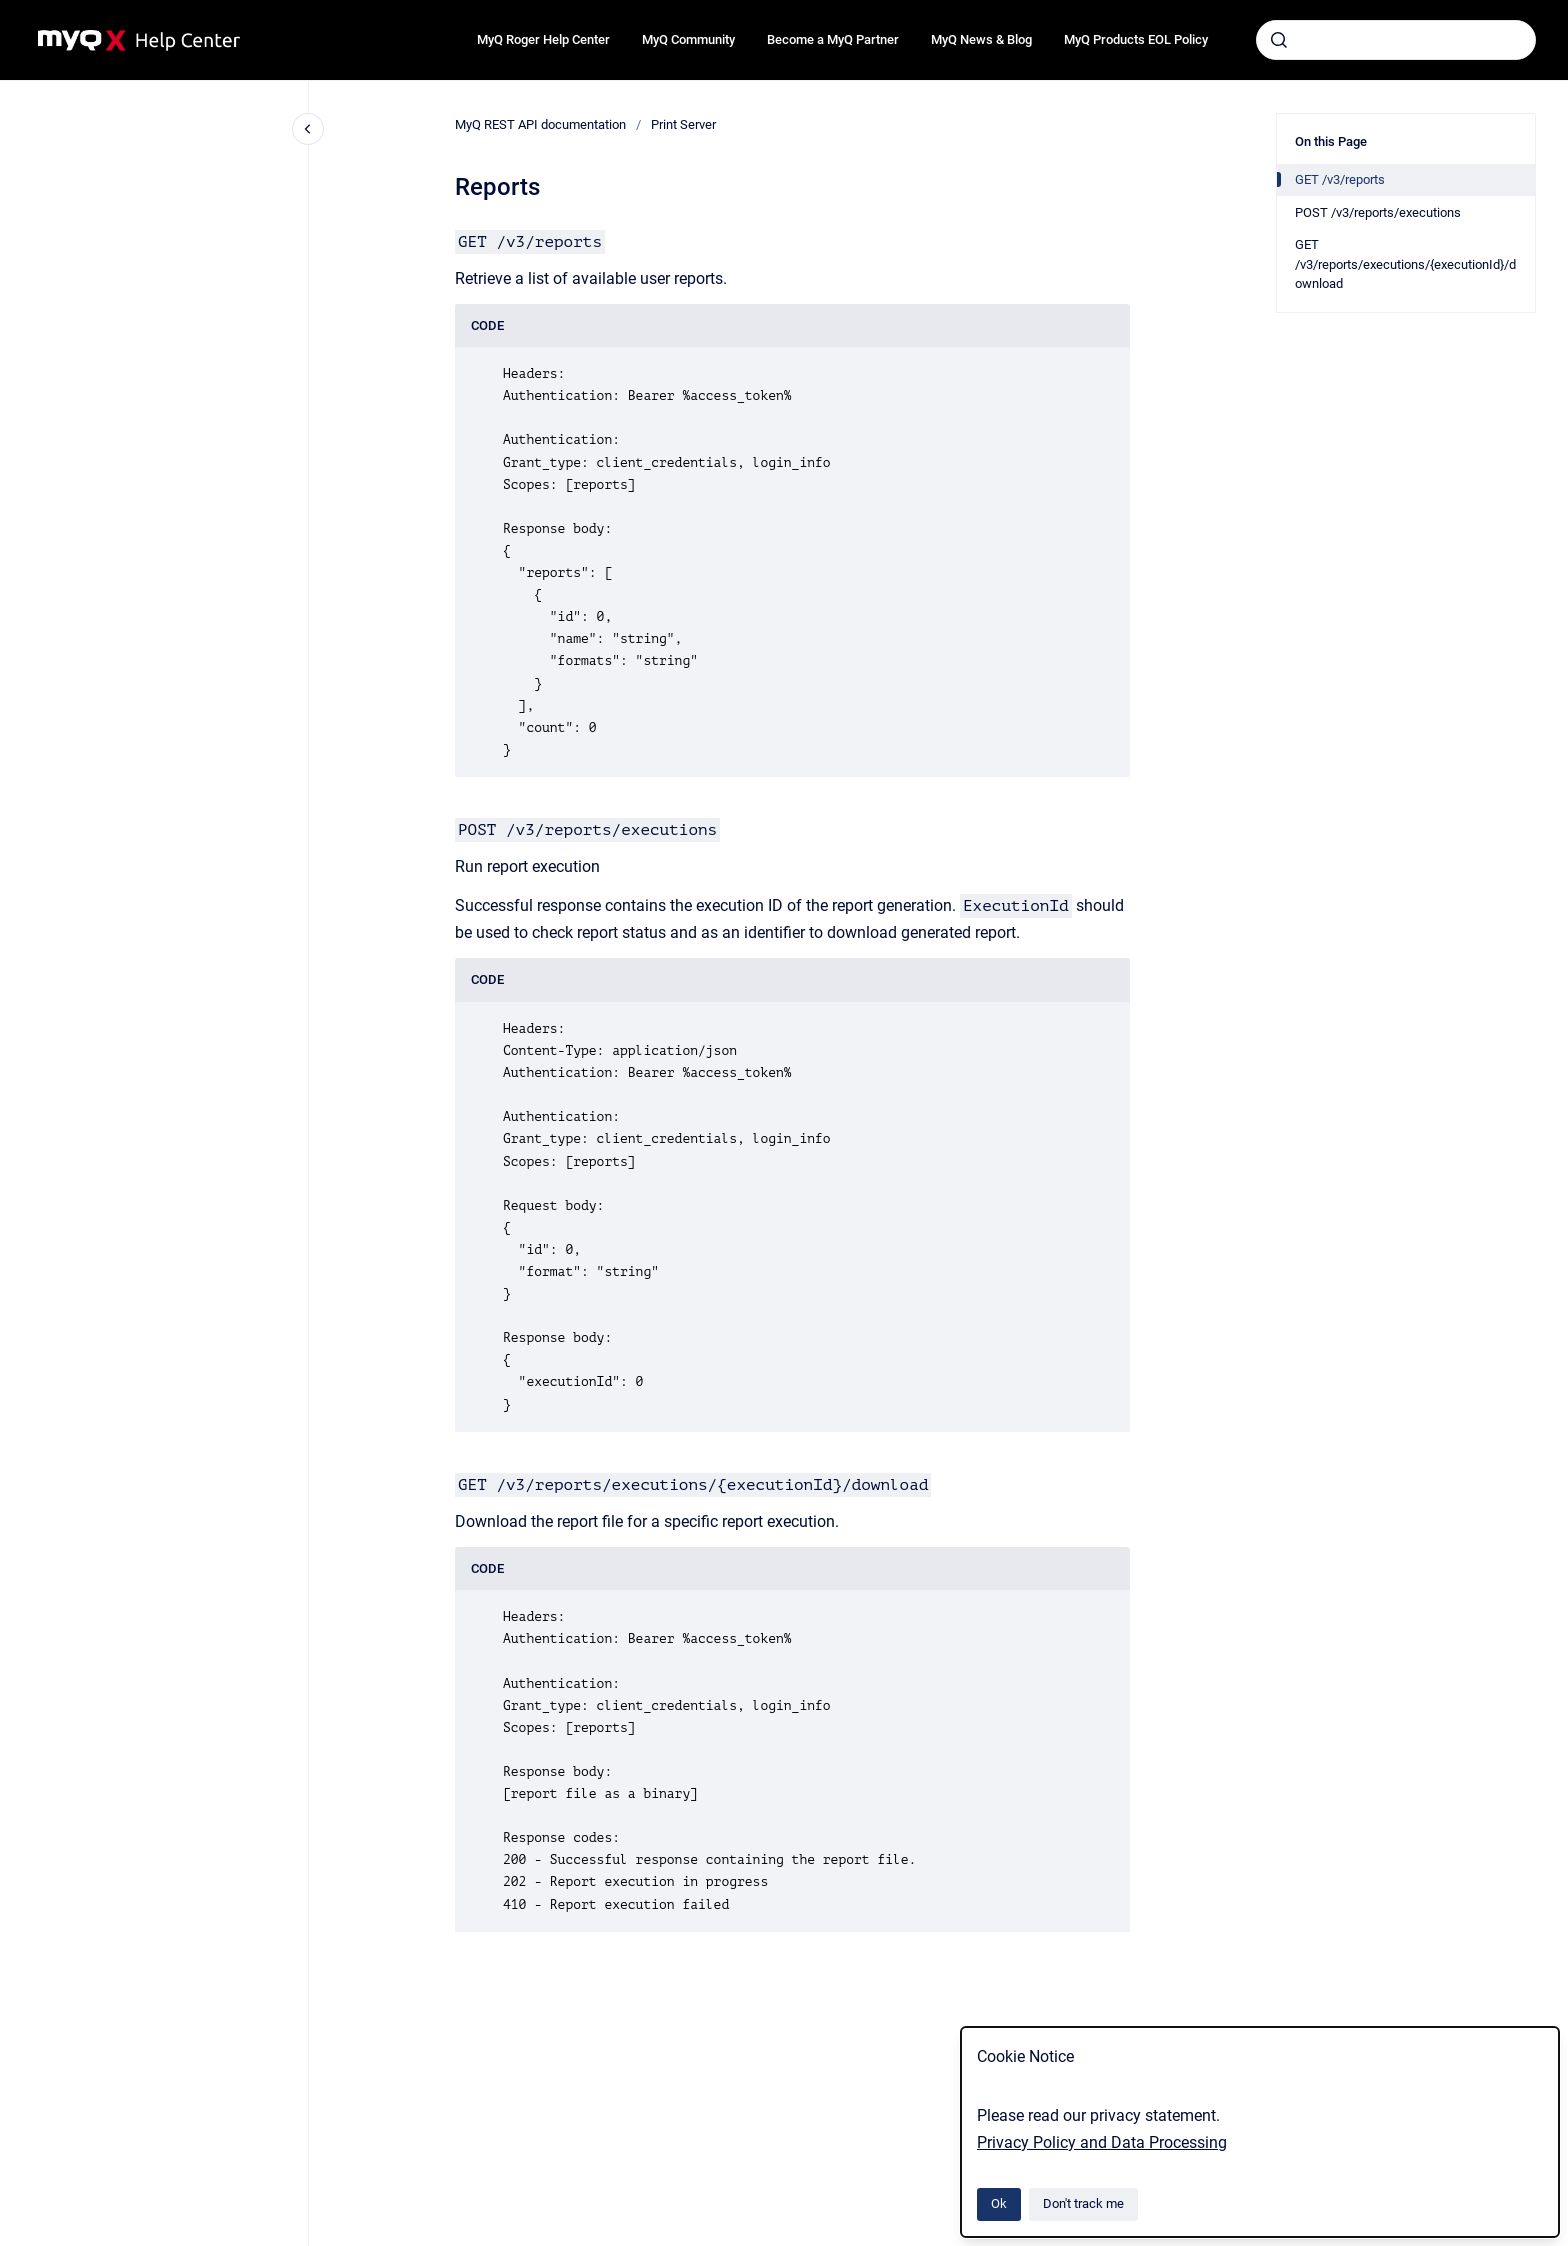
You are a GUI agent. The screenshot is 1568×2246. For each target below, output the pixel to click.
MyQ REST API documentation (540, 124)
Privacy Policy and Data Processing (1102, 2142)
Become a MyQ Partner (833, 39)
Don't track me (1083, 2203)
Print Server (683, 124)
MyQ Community (688, 39)
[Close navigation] (308, 129)
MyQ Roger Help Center (543, 39)
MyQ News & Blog (981, 39)
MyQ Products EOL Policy (1136, 39)
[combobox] (1396, 40)
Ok (999, 2203)
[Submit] (1279, 40)
